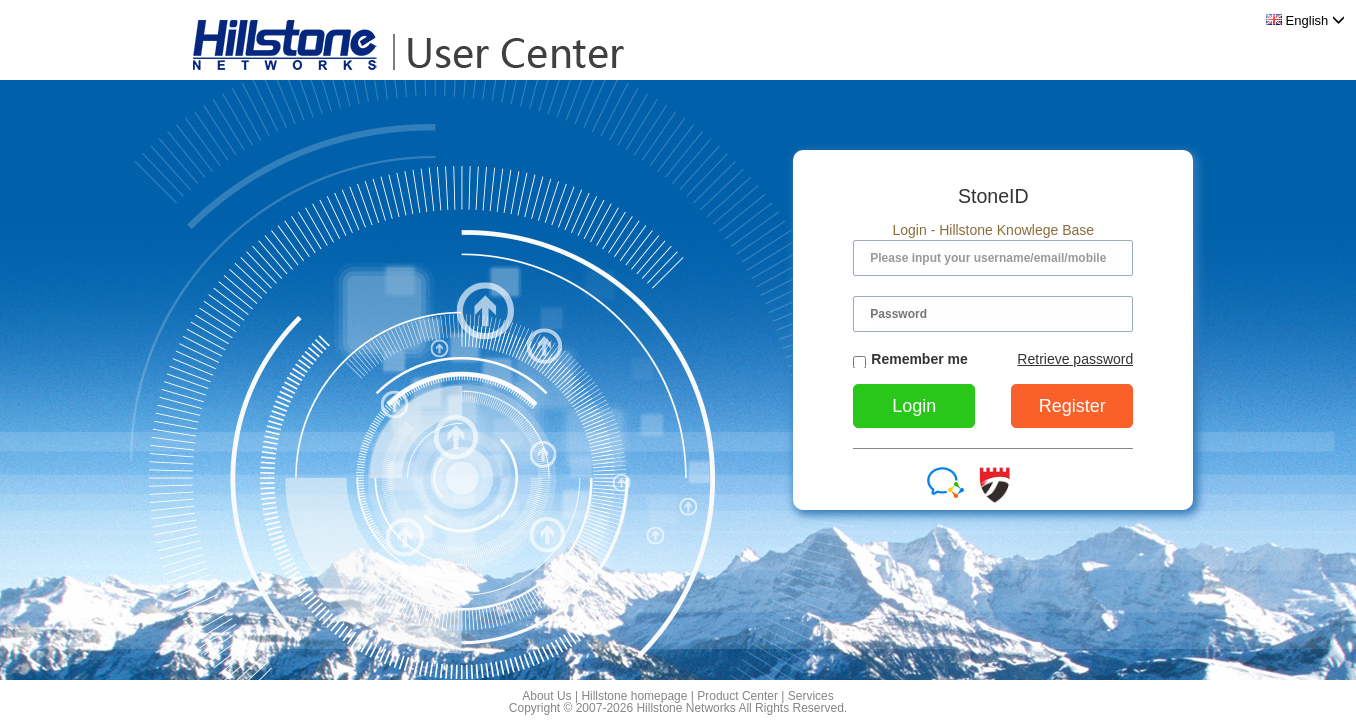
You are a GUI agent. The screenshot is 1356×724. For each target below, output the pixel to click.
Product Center (737, 696)
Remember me (910, 360)
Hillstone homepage (634, 696)
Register (1072, 406)
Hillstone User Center (403, 45)
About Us (546, 696)
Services (811, 696)
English (1305, 20)
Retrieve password (1075, 359)
